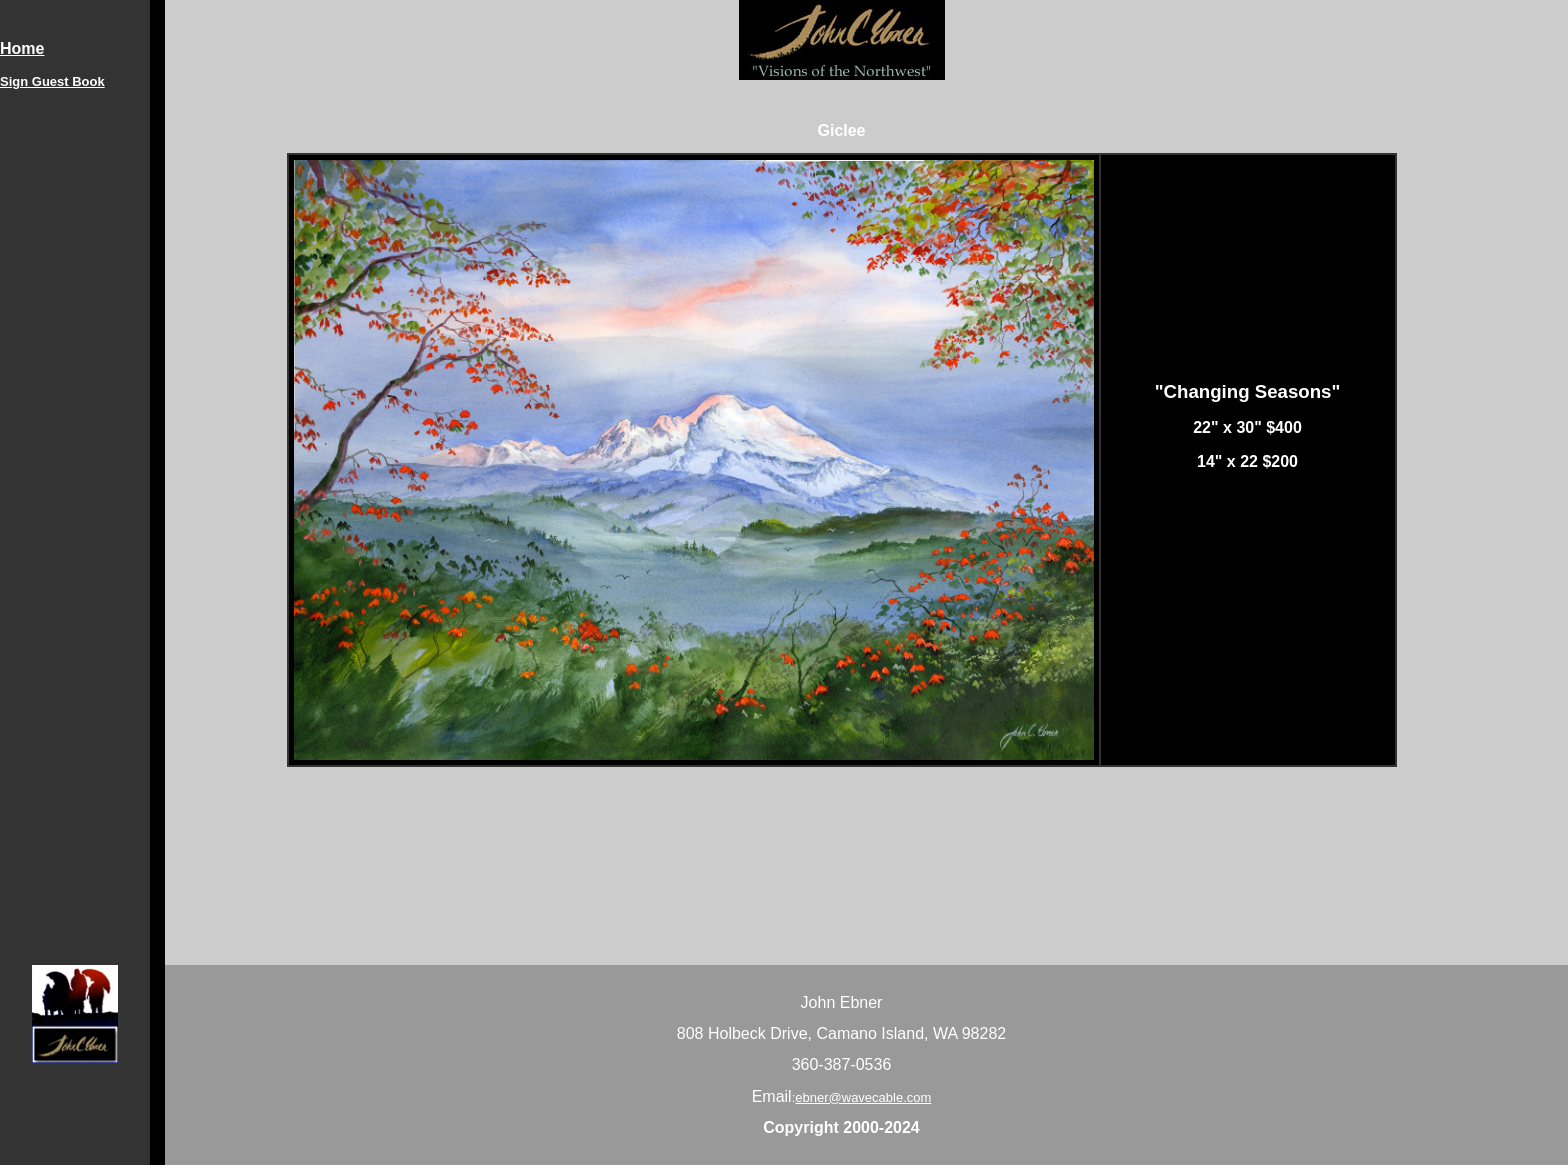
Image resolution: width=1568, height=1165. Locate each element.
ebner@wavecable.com (863, 1097)
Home (22, 48)
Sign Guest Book (52, 81)
